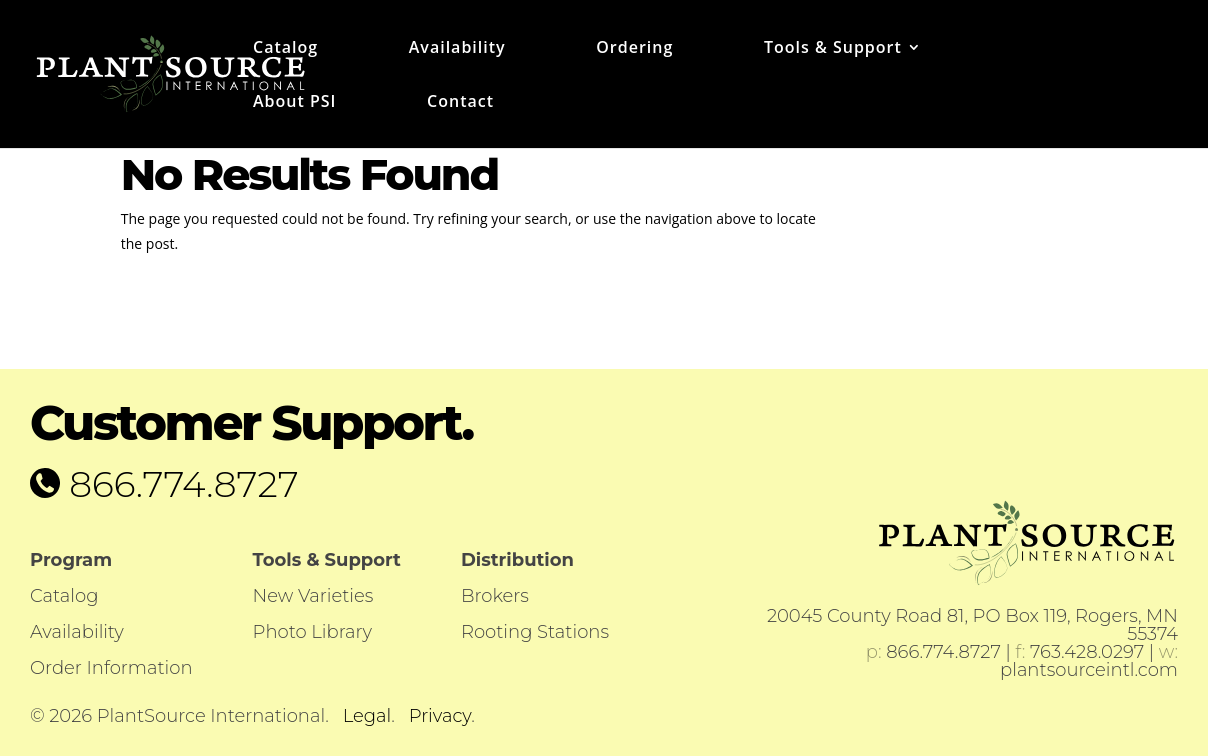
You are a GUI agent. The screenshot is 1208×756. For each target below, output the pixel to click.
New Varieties (313, 596)
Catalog (285, 49)
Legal (367, 716)
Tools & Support (833, 49)
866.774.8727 (179, 484)
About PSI (294, 103)
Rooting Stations (535, 632)
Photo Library (312, 632)
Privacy (440, 716)
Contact (460, 103)
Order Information (111, 668)
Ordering (634, 49)
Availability (457, 49)
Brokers (495, 596)
